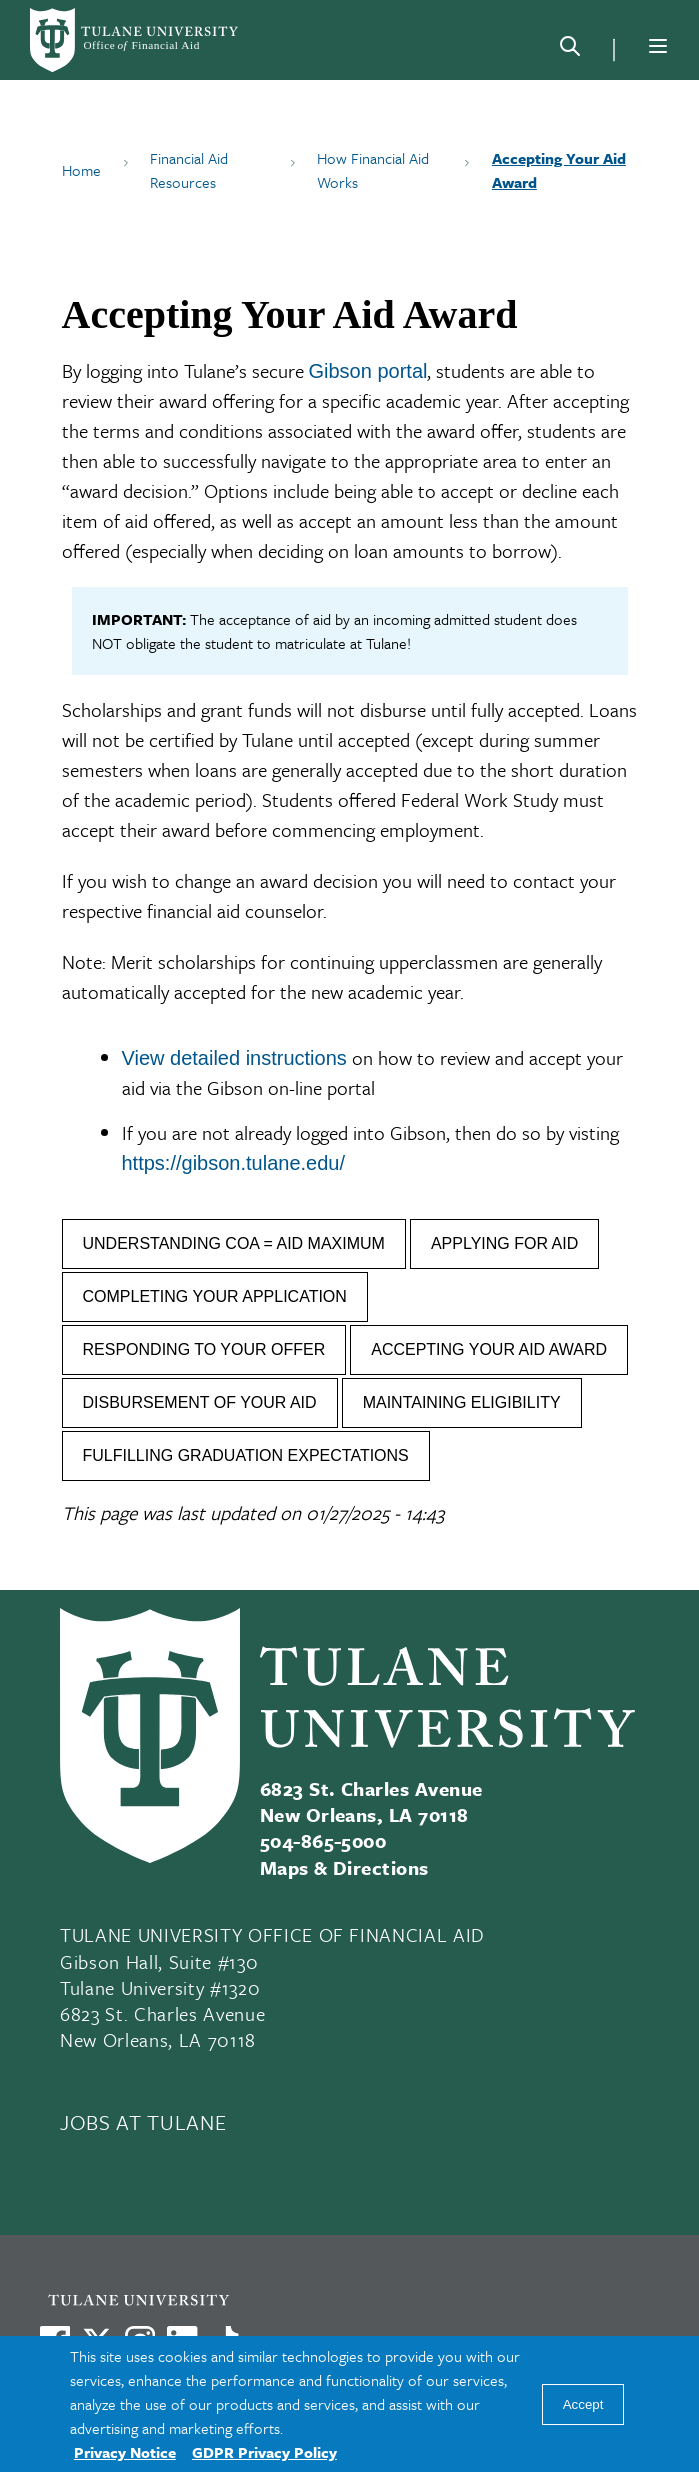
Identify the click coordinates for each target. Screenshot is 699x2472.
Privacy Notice (125, 2452)
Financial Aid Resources (189, 170)
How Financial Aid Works (373, 170)
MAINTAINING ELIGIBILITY (462, 1402)
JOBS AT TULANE (143, 2122)
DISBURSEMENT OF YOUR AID (200, 1402)
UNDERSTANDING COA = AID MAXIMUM (234, 1243)
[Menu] (658, 46)
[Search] (570, 50)
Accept (583, 2404)
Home (81, 170)
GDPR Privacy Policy (264, 2452)
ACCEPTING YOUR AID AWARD (489, 1349)
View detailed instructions (234, 1058)
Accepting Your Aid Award (559, 170)
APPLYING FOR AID (504, 1243)
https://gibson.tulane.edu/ (234, 1163)
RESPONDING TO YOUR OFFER (204, 1349)
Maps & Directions (344, 1867)
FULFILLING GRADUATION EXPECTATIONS (246, 1455)
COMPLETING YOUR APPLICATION (215, 1296)
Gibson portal (368, 371)
